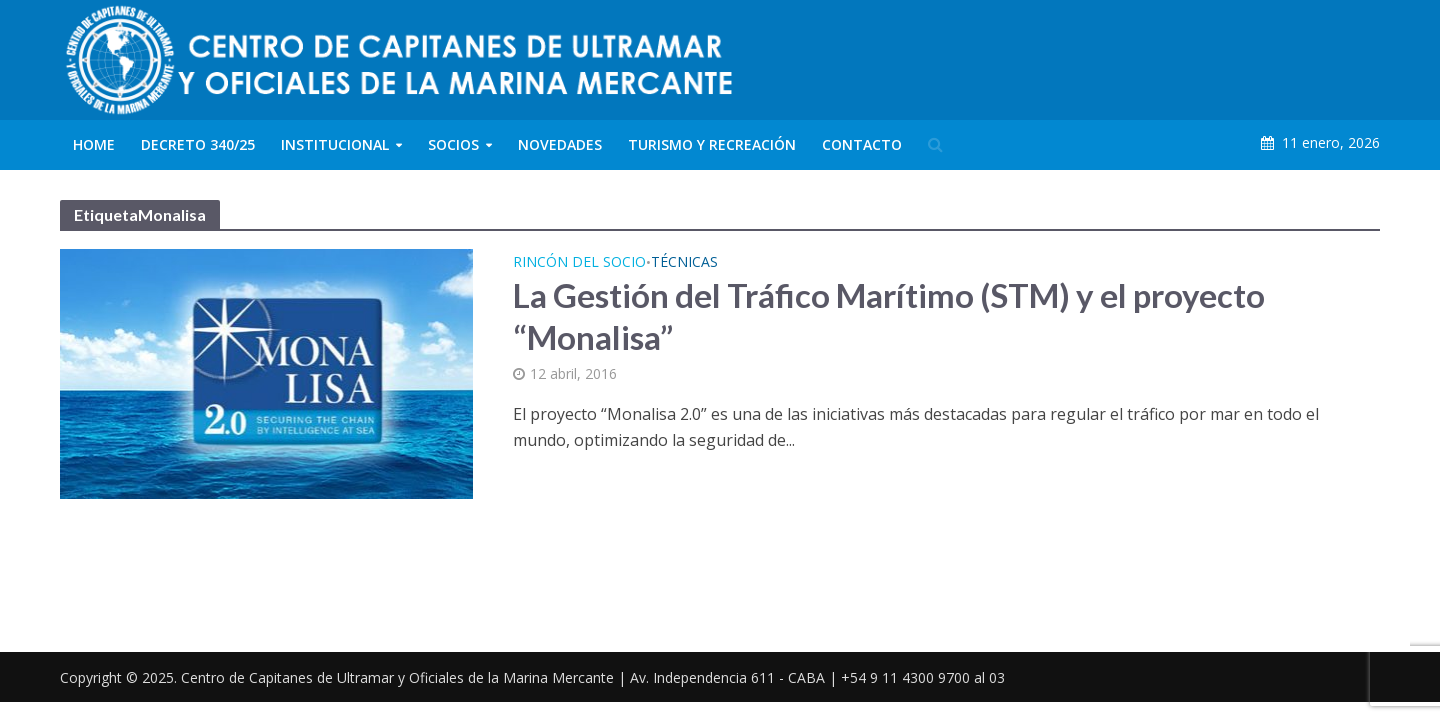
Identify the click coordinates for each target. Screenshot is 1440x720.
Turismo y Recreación (712, 144)
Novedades (560, 144)
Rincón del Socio (579, 263)
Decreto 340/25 (198, 144)
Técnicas (684, 263)
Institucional (335, 144)
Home (94, 144)
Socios (453, 144)
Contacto (862, 144)
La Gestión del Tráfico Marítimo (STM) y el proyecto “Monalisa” (889, 316)
